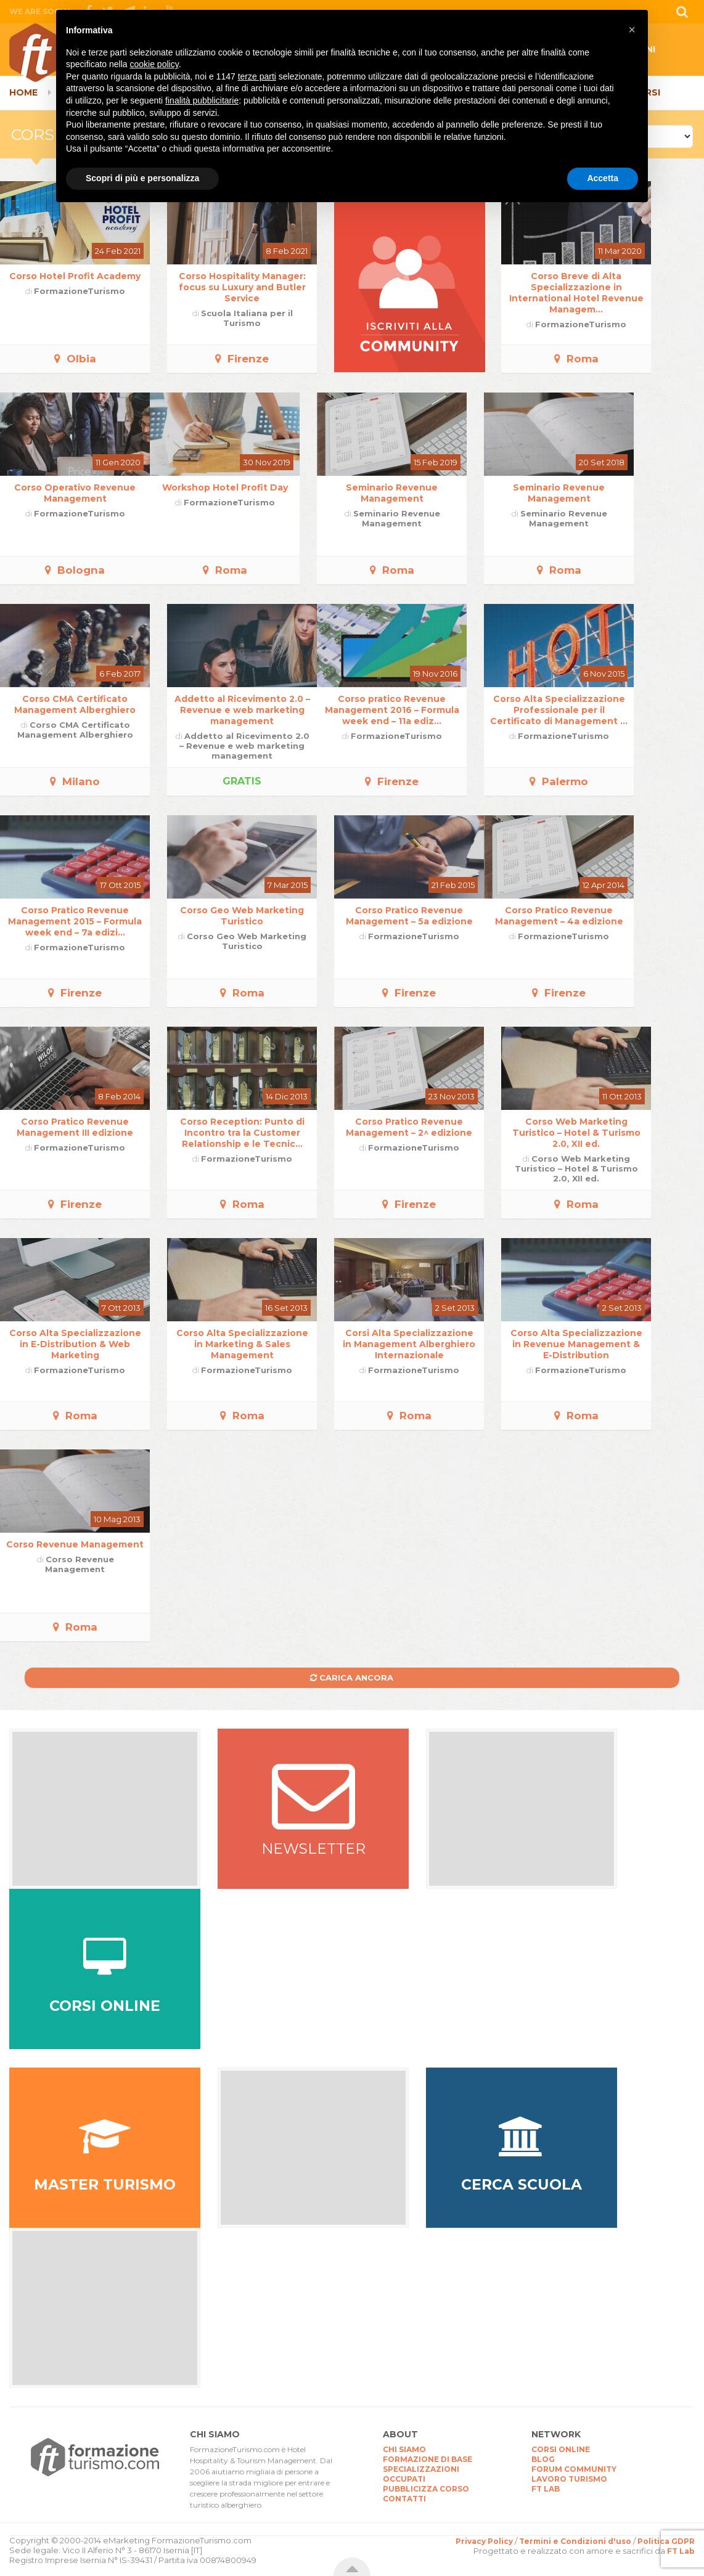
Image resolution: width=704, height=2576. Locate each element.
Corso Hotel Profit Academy (75, 276)
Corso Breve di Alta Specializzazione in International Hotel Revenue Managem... (576, 293)
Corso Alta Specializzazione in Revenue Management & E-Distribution (576, 1344)
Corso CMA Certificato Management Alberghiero (75, 704)
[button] (632, 29)
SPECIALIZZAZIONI (421, 2469)
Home (23, 92)
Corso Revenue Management (75, 1544)
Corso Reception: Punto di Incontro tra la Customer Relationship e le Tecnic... (242, 1132)
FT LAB (545, 2488)
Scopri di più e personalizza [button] (142, 178)
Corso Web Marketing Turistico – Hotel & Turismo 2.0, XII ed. (576, 1132)
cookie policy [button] (154, 64)
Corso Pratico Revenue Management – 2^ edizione (409, 1127)
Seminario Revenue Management (392, 493)
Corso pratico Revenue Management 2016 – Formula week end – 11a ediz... (392, 710)
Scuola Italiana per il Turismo (247, 318)
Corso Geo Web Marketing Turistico (242, 916)
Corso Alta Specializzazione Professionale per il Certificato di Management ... (559, 710)
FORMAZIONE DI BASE (427, 2459)
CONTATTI (404, 2498)
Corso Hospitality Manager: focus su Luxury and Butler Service (242, 287)
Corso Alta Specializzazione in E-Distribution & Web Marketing (75, 1344)
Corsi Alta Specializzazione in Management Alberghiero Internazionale (409, 1344)
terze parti (257, 76)
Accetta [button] (602, 178)
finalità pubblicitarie (202, 100)
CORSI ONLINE (560, 2449)
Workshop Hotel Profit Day (225, 487)
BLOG (543, 2459)
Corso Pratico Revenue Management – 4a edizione (559, 916)
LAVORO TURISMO (569, 2479)
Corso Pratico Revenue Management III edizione (75, 1127)
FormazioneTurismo (79, 291)
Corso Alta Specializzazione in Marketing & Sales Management (242, 1344)
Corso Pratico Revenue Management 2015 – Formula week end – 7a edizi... (75, 921)
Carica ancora (351, 1677)
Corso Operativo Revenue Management (75, 493)
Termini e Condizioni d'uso (575, 2541)
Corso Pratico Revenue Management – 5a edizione (409, 916)
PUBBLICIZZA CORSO (426, 2488)
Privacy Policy (484, 2541)
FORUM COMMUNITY (573, 2469)
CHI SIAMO (404, 2449)
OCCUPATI (404, 2479)
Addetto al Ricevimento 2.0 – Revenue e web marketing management (242, 710)
